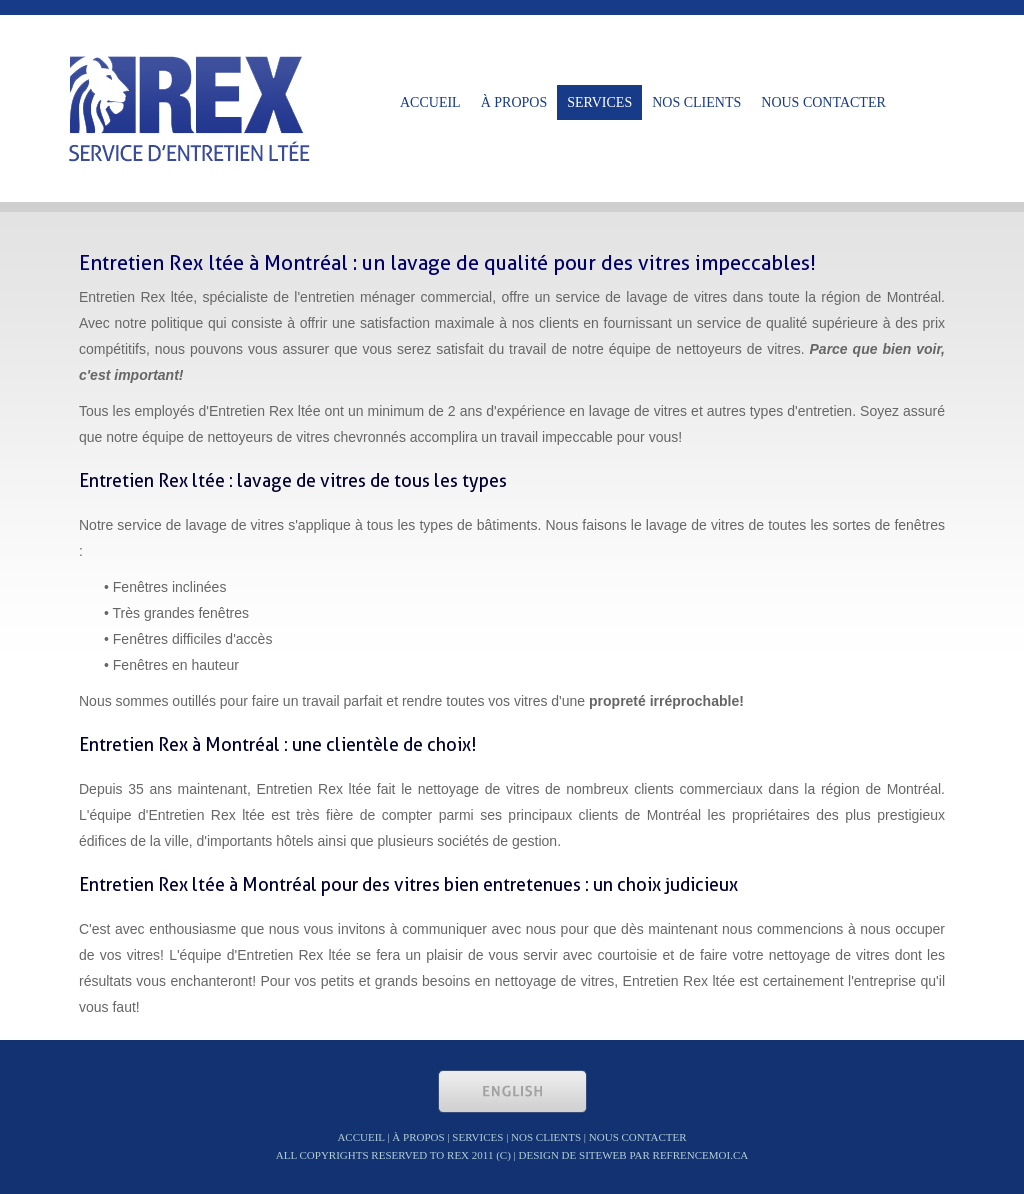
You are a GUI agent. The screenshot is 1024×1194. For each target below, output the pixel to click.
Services (599, 102)
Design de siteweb (573, 1155)
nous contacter (823, 102)
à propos (514, 102)
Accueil (430, 102)
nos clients (696, 102)
